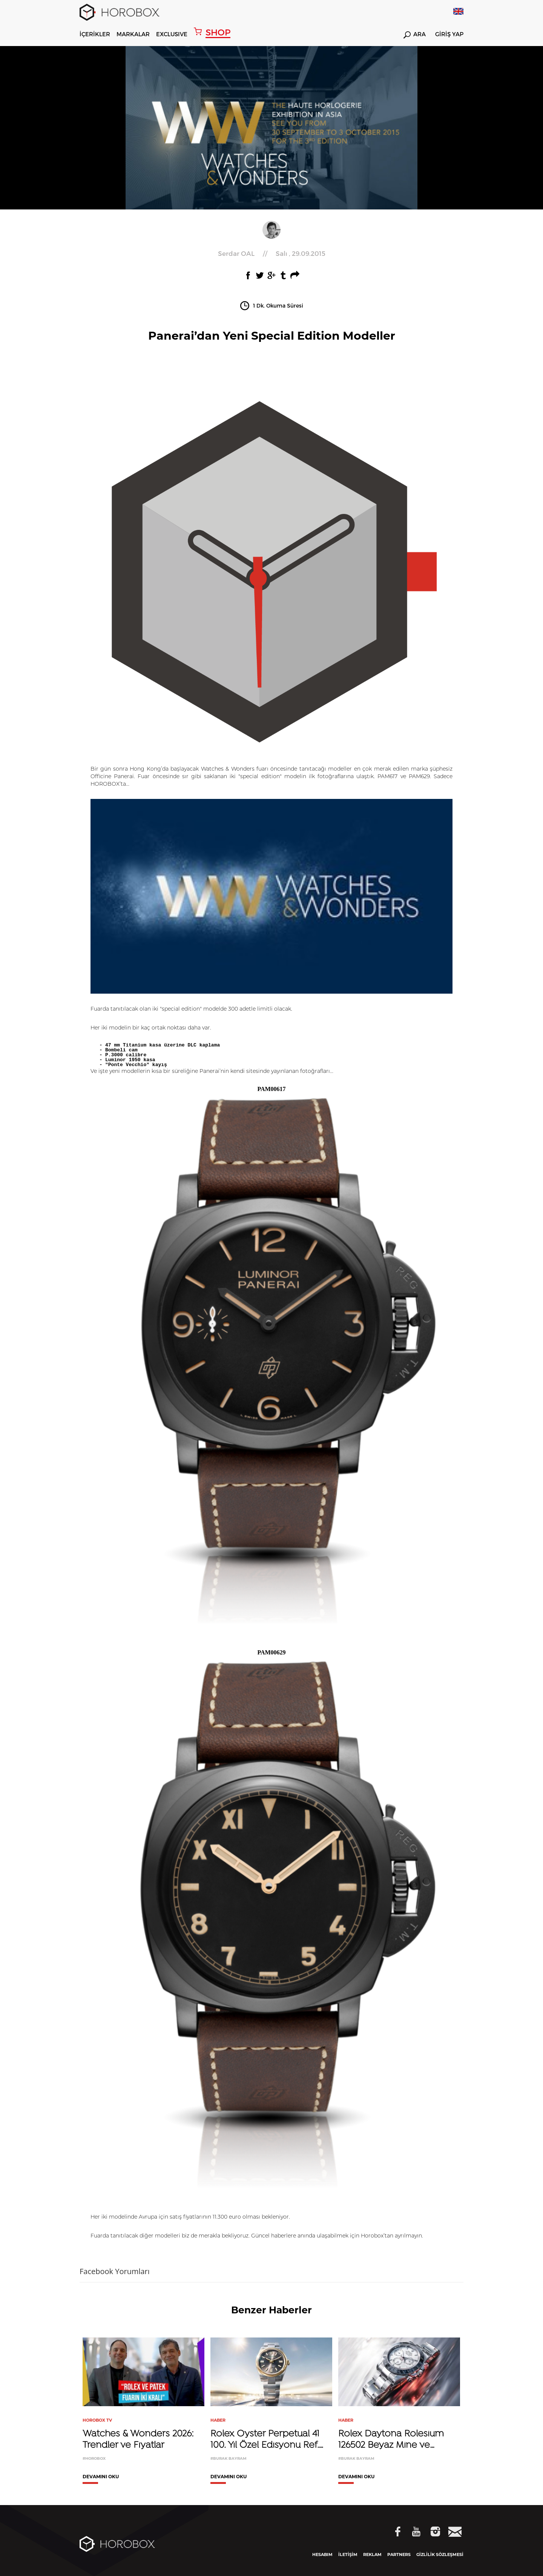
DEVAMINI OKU (101, 2476)
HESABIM (322, 2554)
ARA (414, 34)
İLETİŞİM (347, 2554)
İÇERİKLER (95, 34)
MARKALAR (133, 34)
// (271, 253)
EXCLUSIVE (171, 34)
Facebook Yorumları (115, 2271)
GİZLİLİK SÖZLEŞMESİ (439, 2554)
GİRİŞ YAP (449, 34)
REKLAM (372, 2554)
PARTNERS (399, 2554)
